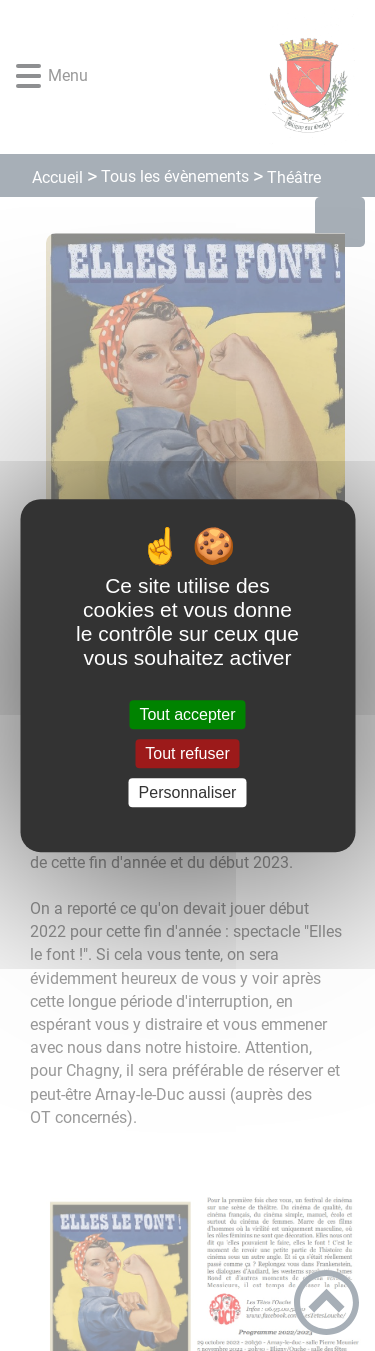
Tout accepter (187, 714)
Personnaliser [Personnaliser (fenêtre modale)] (188, 792)
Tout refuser (187, 753)
